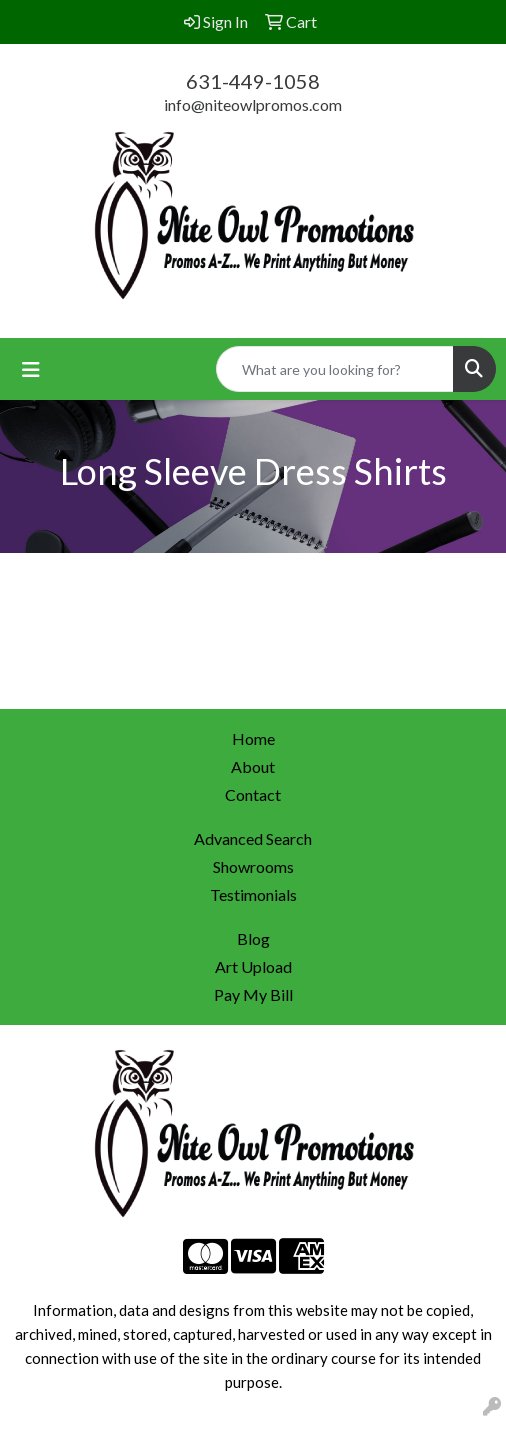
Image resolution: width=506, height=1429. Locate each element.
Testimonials (253, 894)
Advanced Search (253, 838)
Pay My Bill (253, 994)
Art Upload (253, 966)
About (253, 766)
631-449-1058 (253, 81)
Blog (253, 938)
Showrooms (253, 866)
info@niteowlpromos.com (253, 104)
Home (253, 738)
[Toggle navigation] (31, 369)
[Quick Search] (335, 369)
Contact (253, 794)
